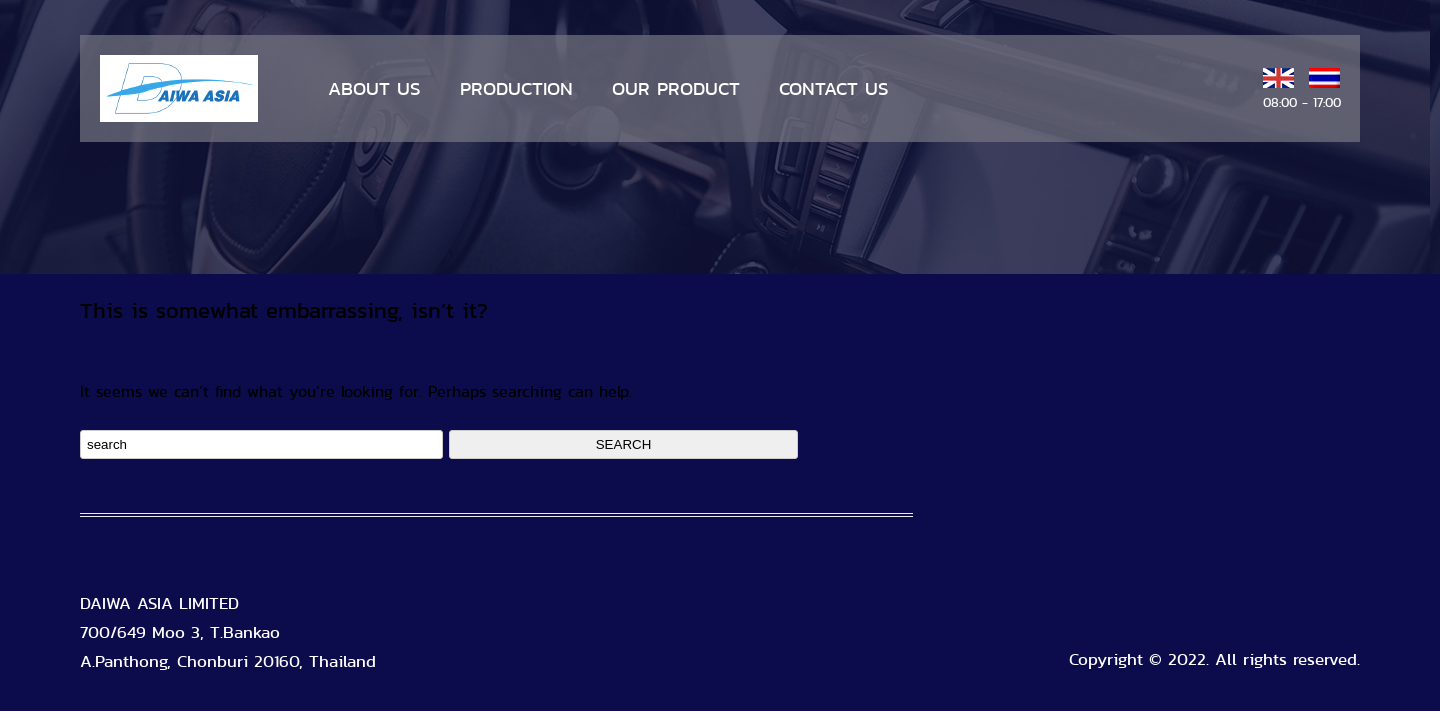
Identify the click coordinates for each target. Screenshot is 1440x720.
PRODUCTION (516, 88)
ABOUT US (374, 88)
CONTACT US (834, 88)
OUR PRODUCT (676, 88)
